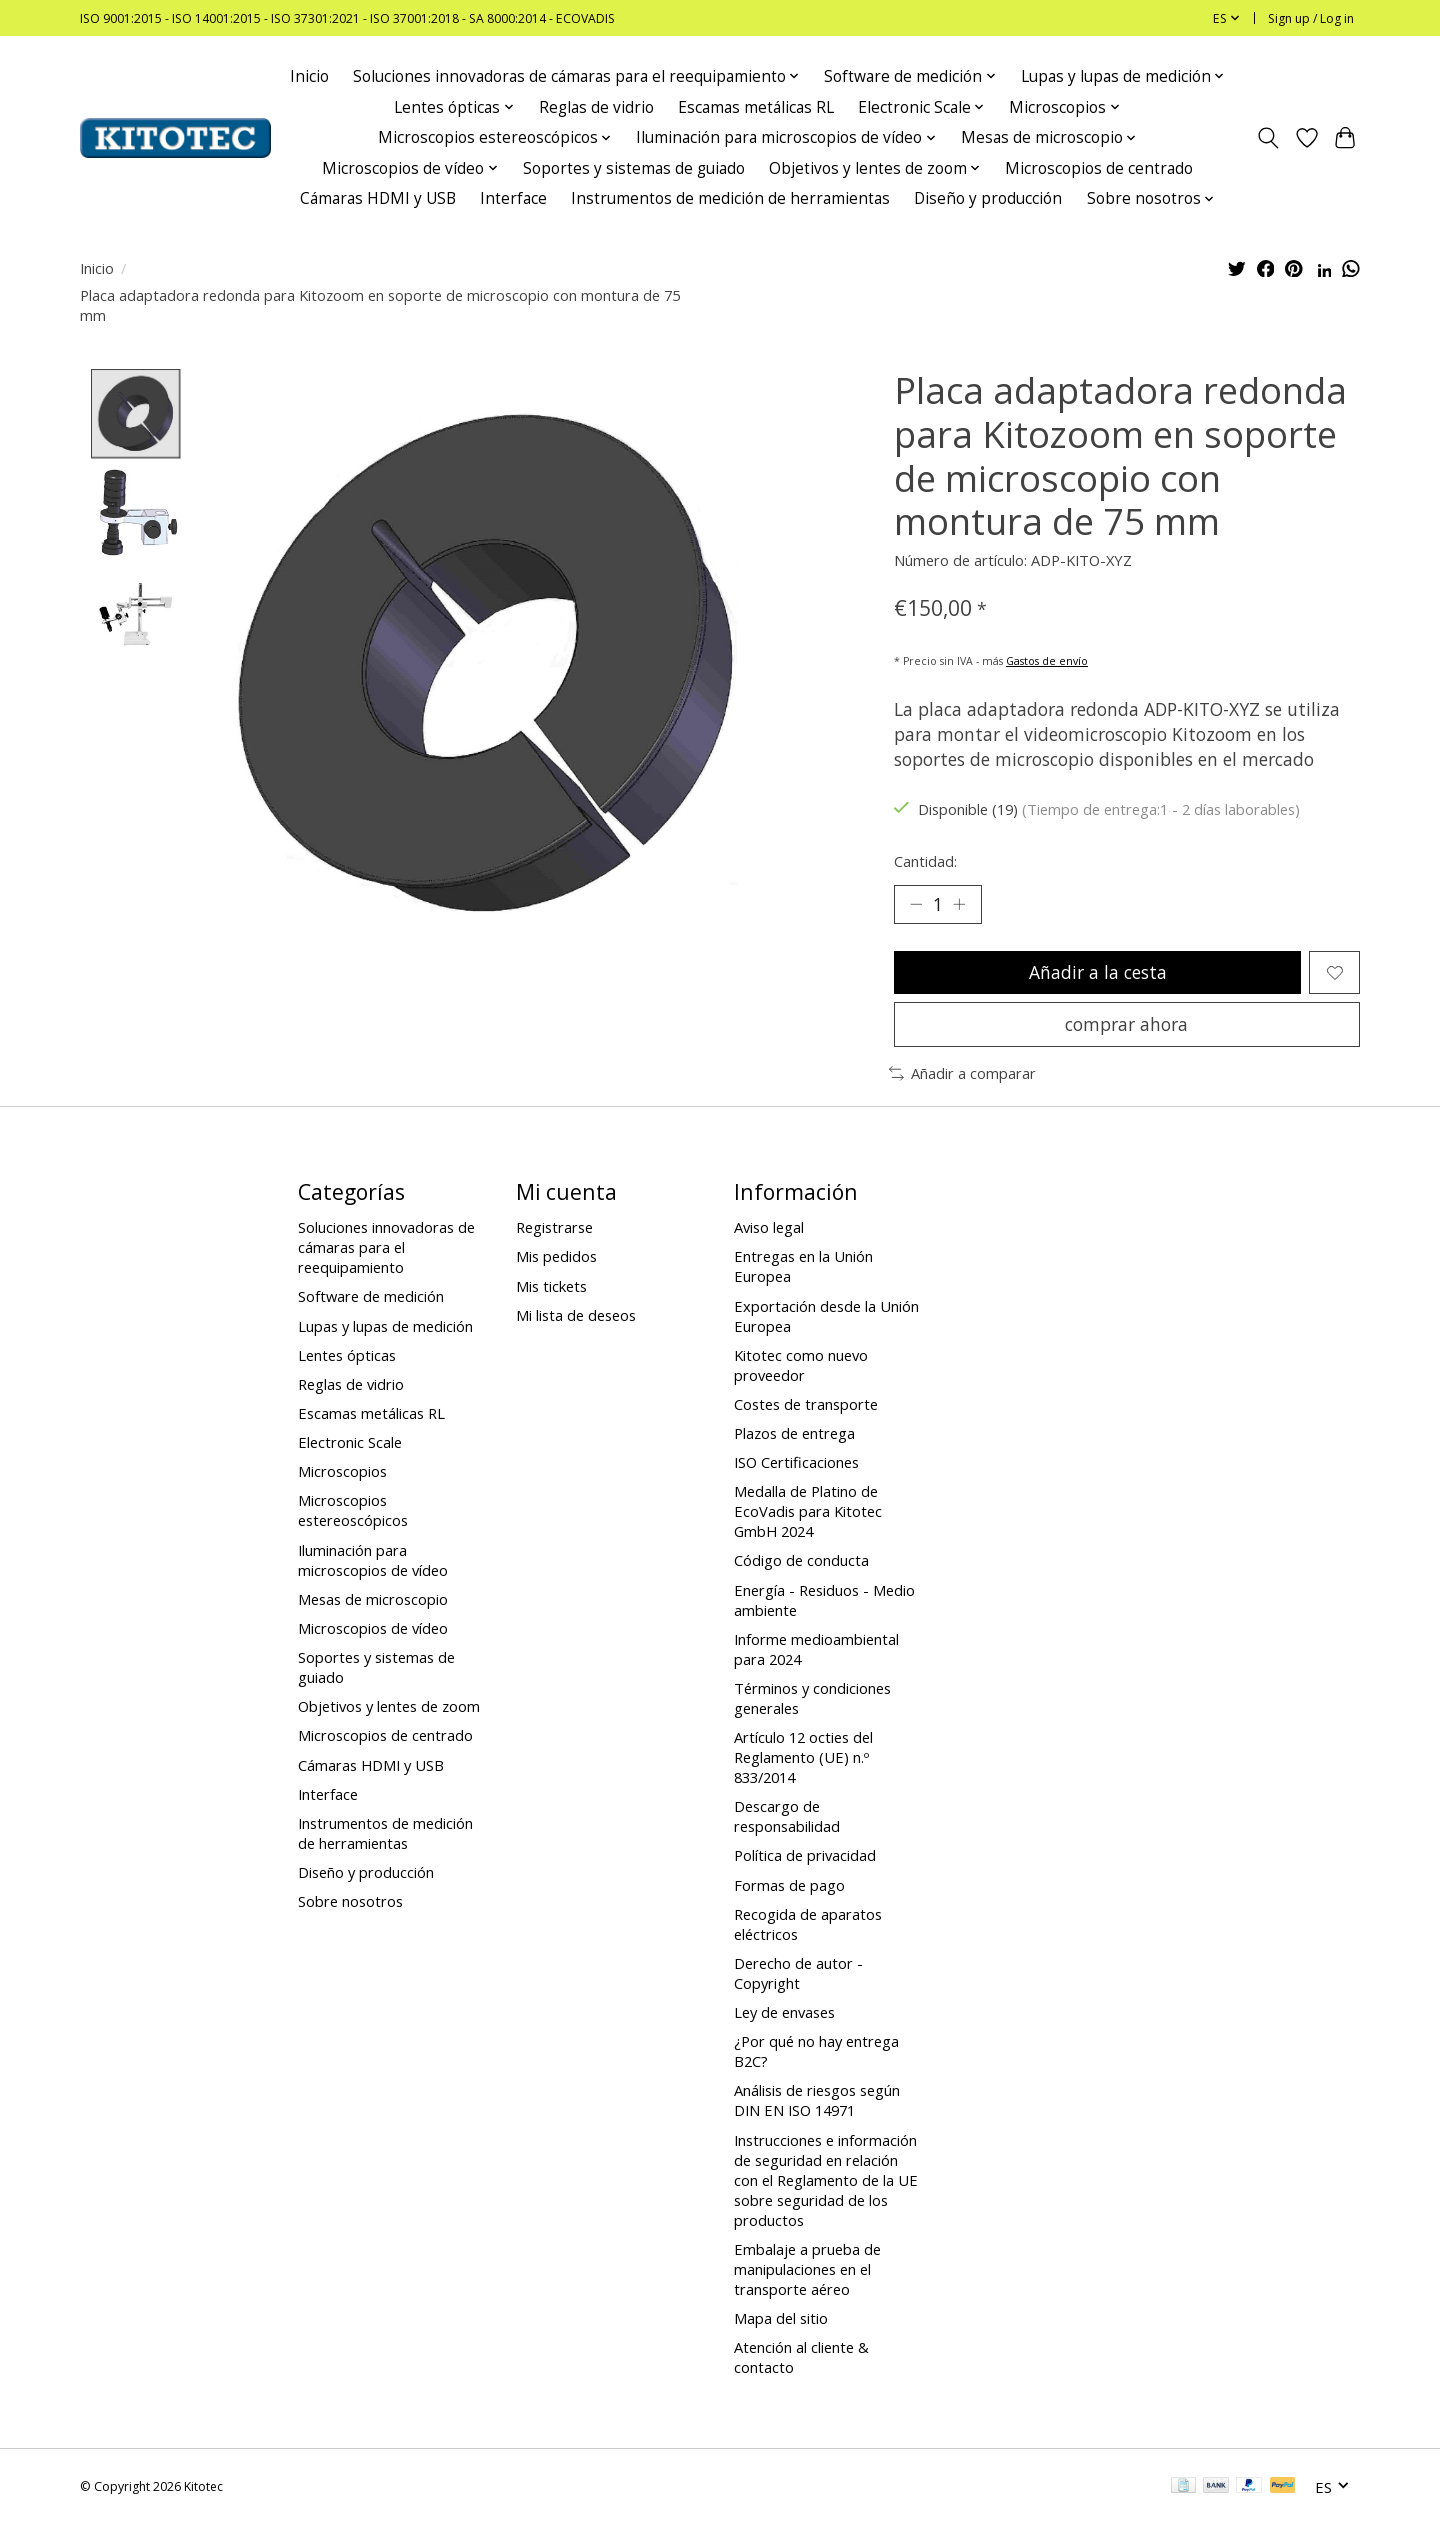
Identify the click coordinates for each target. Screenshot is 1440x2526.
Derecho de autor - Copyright (798, 1974)
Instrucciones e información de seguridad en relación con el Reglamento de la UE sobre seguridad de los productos (826, 2181)
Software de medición (371, 1298)
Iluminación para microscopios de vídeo (373, 1561)
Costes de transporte (806, 1405)
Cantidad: (925, 861)
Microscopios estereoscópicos (353, 1512)
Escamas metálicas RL (756, 107)
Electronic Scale (350, 1443)
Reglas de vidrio (596, 107)
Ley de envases (784, 2013)
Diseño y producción (988, 198)
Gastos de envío (1047, 661)
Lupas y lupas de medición (385, 1327)
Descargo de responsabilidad (787, 1818)
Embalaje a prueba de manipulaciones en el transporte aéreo (807, 2270)
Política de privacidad (805, 1857)
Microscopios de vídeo (373, 1629)
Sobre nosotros (350, 1903)
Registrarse (554, 1229)
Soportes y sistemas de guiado (634, 168)
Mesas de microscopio (373, 1600)
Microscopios (342, 1473)
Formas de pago (789, 1886)
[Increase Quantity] (960, 904)
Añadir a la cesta (1097, 973)
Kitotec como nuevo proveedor (801, 1366)
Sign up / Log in (1311, 18)
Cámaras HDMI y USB (378, 198)
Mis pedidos (556, 1258)
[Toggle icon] (1268, 138)
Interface (513, 198)
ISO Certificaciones (796, 1463)
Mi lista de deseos (576, 1316)
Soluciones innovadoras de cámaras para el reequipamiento (386, 1249)
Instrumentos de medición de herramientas (730, 198)
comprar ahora (1126, 1025)
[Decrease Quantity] (916, 904)
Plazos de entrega (794, 1434)
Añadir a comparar (962, 1075)
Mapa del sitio (781, 2319)
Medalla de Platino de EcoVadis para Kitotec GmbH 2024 (808, 1513)
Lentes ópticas (347, 1356)
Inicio (309, 76)
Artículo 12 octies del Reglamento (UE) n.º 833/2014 (803, 1758)
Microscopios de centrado (1099, 168)
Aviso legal (769, 1229)
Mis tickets (551, 1287)
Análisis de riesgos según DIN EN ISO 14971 (817, 2102)
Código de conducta (801, 1562)
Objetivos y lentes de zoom (389, 1708)
